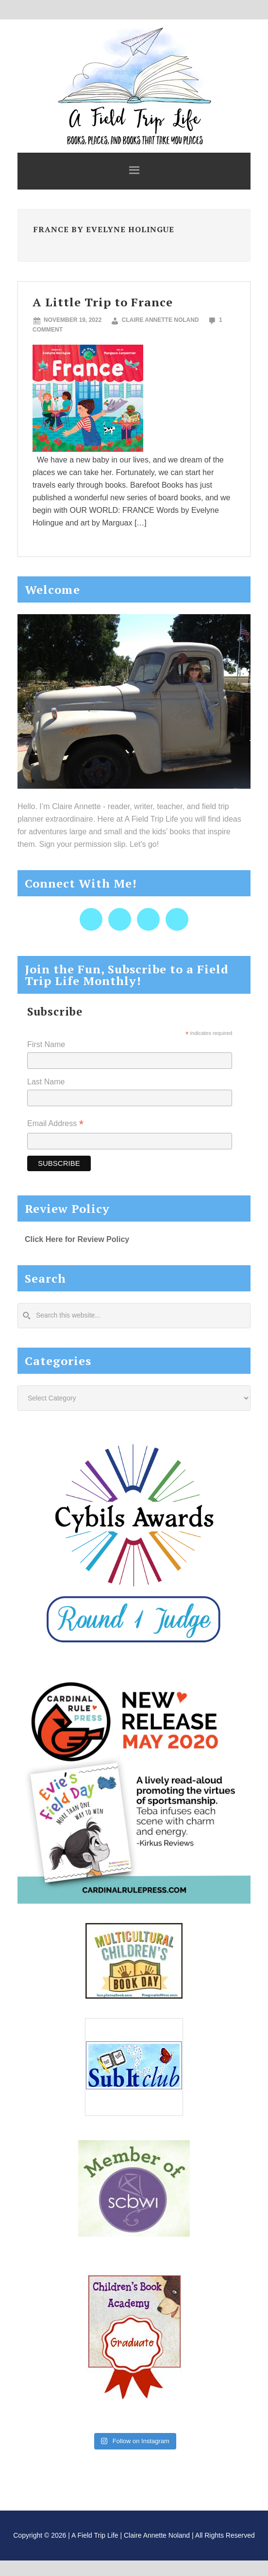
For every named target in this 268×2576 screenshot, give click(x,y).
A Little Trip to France (103, 302)
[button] (134, 171)
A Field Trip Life (134, 84)
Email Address (55, 1124)
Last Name (46, 1082)
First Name (46, 1044)
